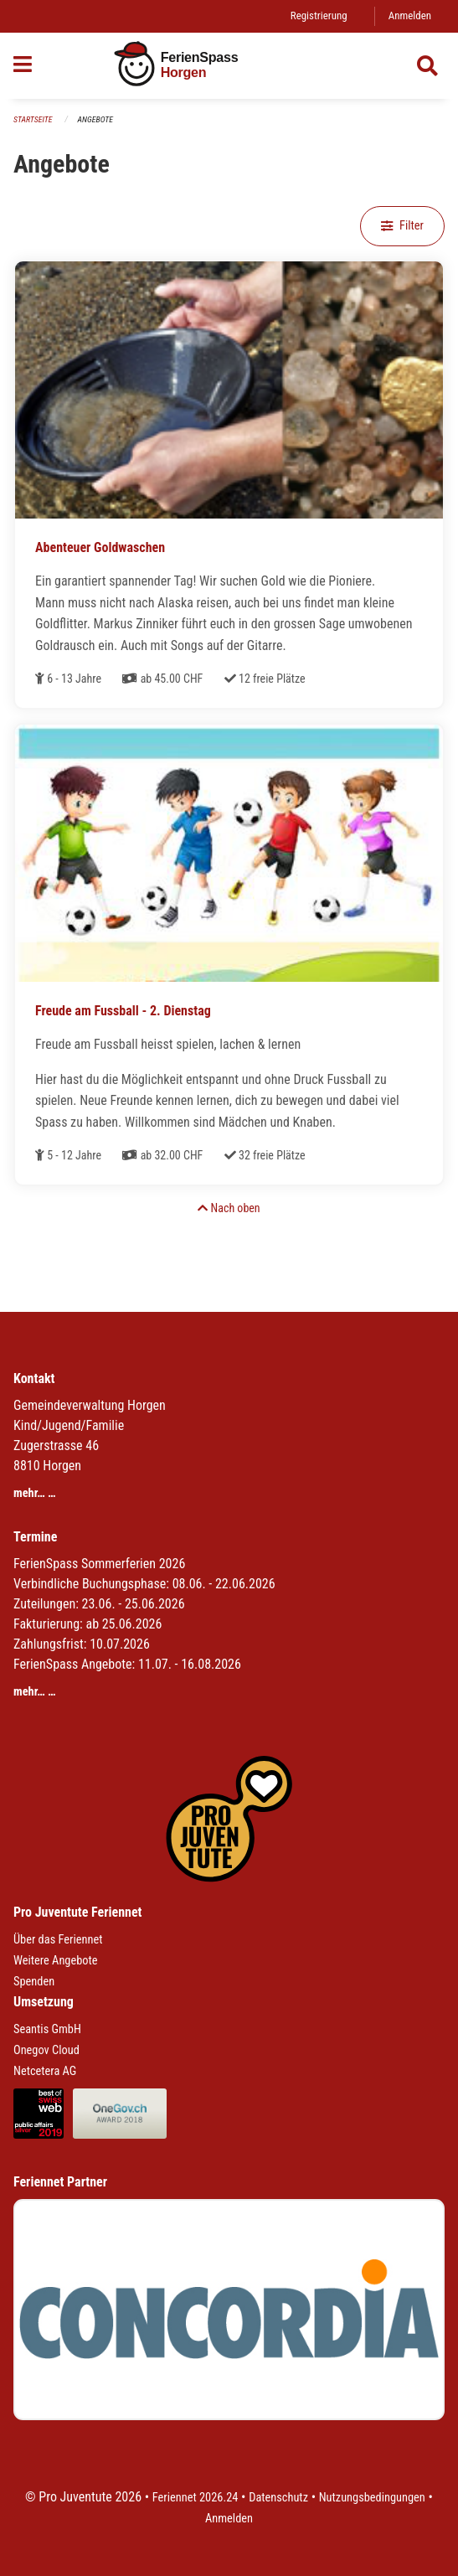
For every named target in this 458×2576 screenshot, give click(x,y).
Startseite (32, 119)
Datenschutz (278, 2498)
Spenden (33, 1982)
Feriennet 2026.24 (195, 2498)
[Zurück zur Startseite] (229, 66)
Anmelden (410, 15)
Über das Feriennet (57, 1940)
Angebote (95, 119)
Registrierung (319, 15)
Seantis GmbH (47, 2029)
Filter (402, 226)
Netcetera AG (44, 2071)
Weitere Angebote (55, 1961)
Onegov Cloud (46, 2050)
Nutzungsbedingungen (372, 2498)
